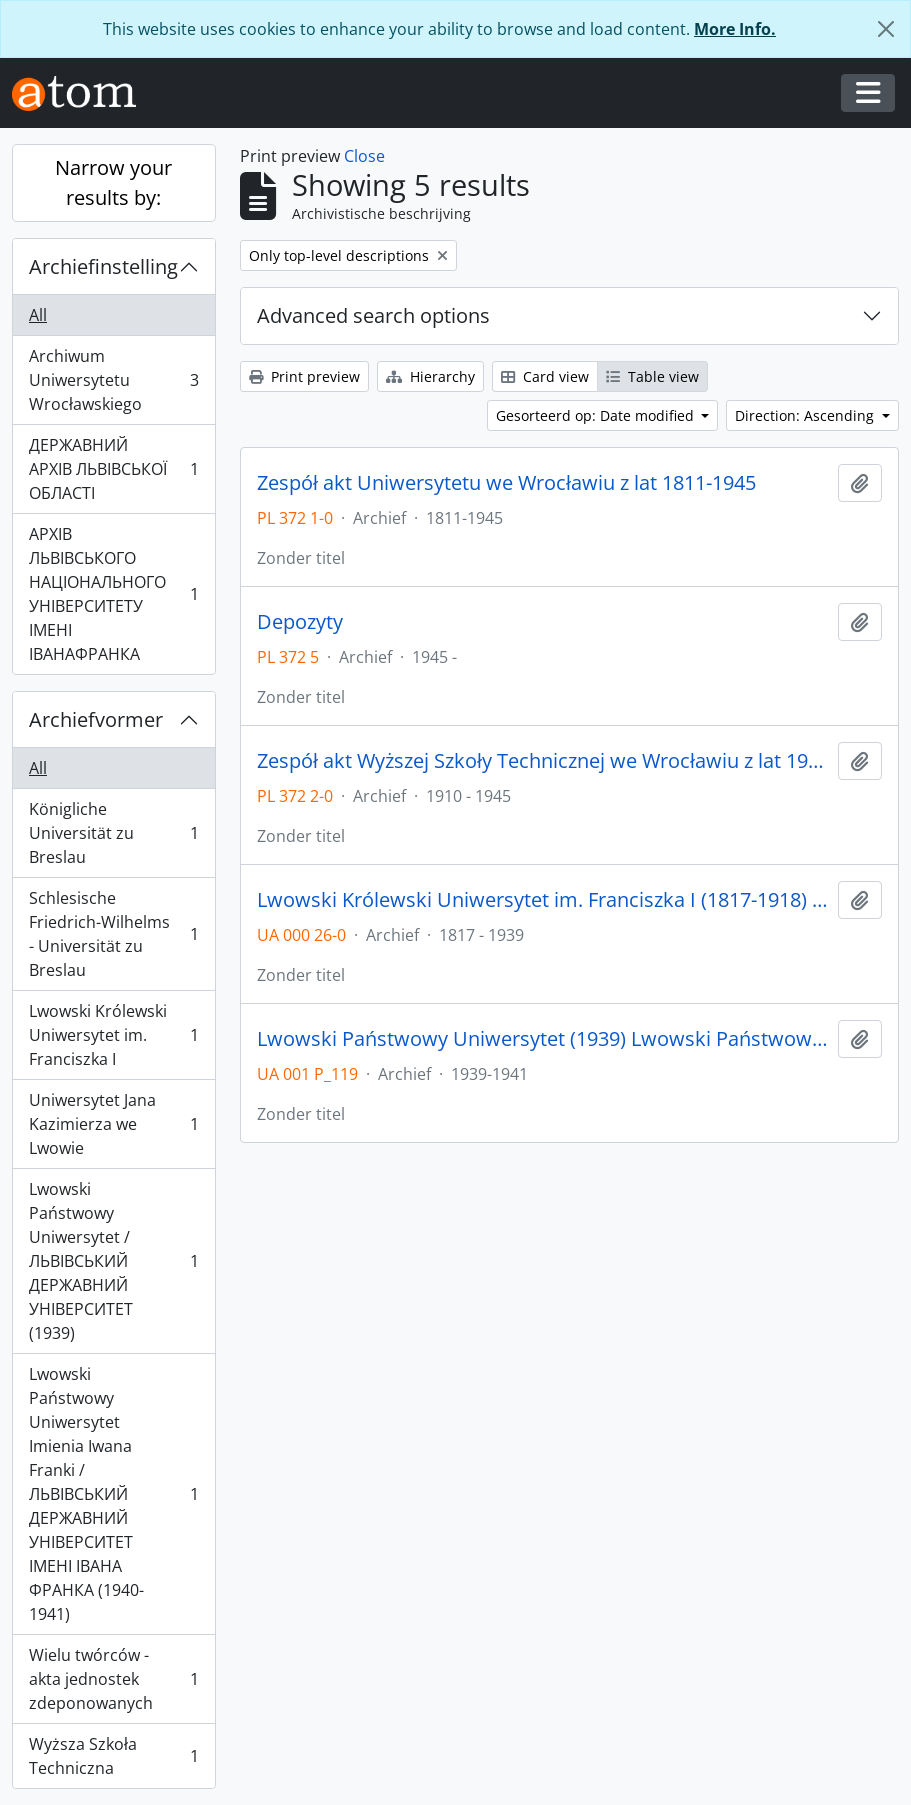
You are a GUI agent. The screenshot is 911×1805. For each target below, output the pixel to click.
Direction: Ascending (806, 415)
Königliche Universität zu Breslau (113, 833)
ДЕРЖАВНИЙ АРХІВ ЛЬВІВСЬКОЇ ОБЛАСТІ (113, 469)
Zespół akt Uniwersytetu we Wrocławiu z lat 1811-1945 (506, 483)
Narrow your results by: (113, 182)
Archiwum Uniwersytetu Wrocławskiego (113, 380)
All (38, 315)
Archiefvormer (96, 719)
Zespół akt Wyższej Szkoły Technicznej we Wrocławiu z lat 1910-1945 (543, 761)
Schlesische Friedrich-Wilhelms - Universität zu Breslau (113, 934)
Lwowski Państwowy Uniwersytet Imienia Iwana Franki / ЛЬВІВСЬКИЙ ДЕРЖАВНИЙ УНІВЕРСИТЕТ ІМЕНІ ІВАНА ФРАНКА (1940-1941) (113, 1494)
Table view (652, 376)
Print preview (304, 376)
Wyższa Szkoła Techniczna (113, 1756)
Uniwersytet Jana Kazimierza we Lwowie (113, 1124)
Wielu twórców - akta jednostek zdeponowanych (113, 1679)
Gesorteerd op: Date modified (597, 415)
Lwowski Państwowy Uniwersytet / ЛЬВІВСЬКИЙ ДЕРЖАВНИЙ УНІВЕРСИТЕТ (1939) (113, 1261)
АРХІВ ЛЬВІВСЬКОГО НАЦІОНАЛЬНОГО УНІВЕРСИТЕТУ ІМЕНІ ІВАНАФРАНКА (113, 594)
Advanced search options (373, 315)
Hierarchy (430, 376)
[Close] (886, 29)
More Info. (735, 29)
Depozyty (300, 622)
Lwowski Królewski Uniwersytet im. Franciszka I (113, 1035)
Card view (545, 376)
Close (364, 156)
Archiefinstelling (103, 266)
